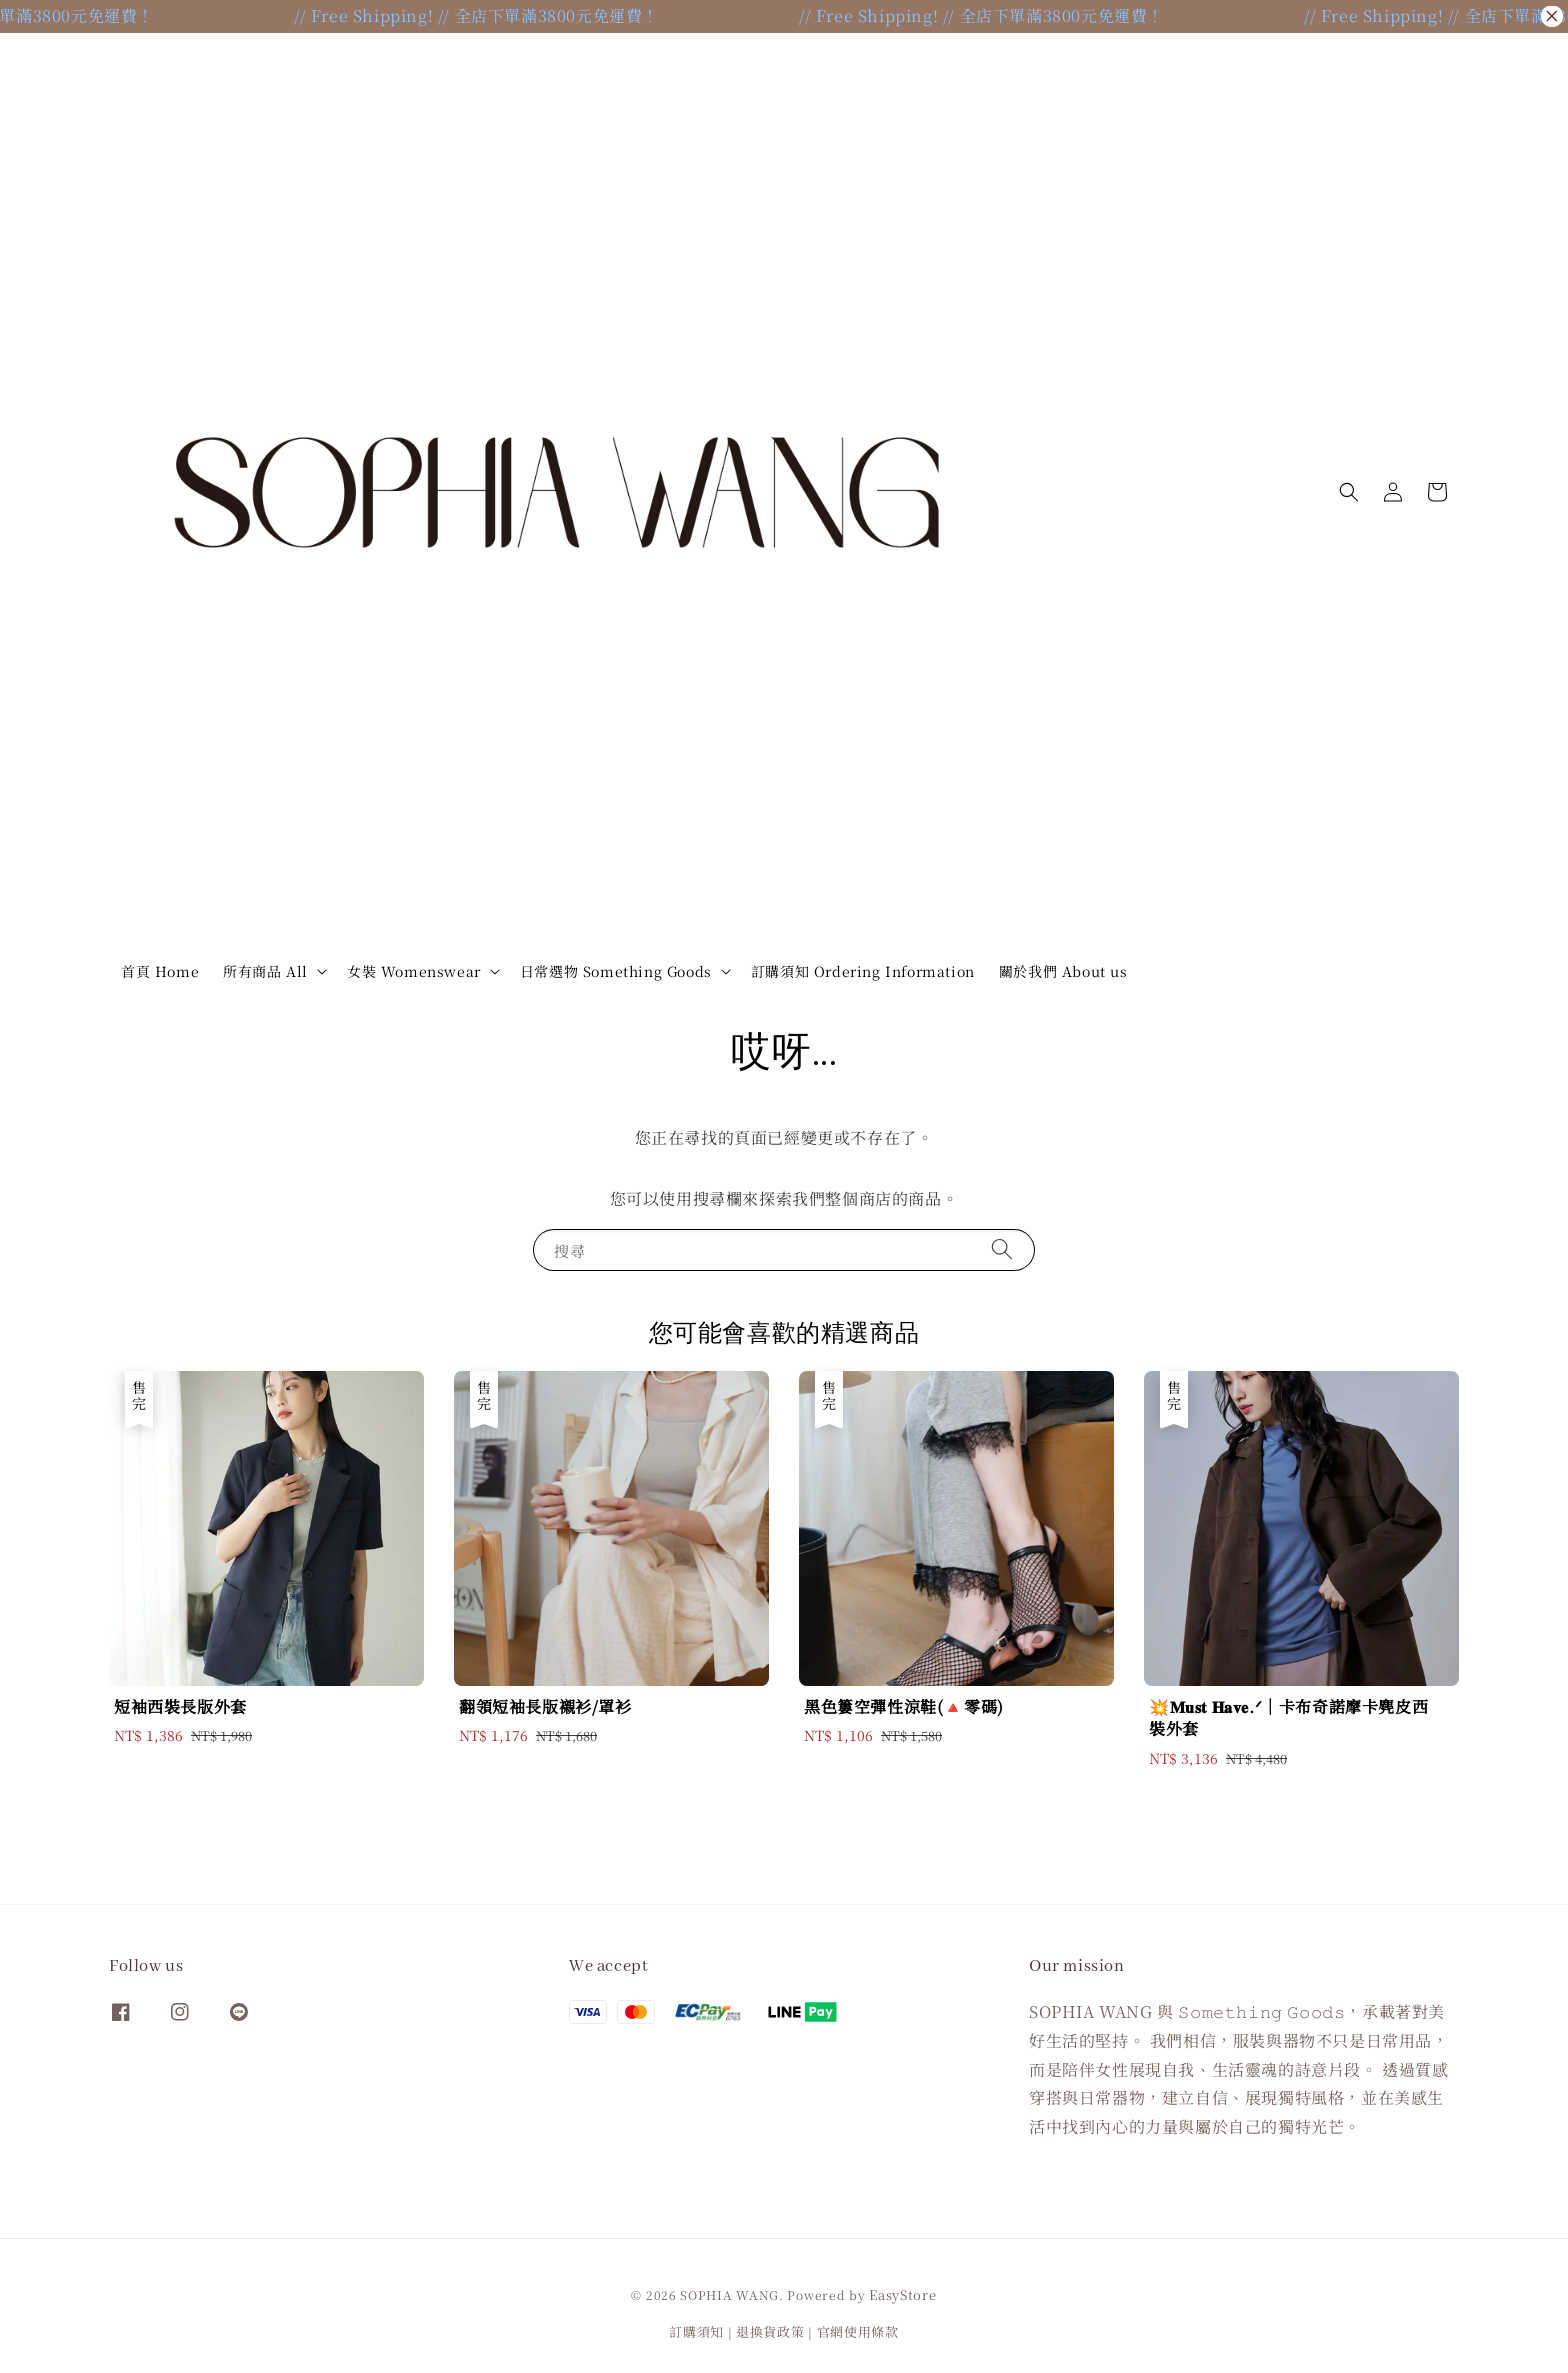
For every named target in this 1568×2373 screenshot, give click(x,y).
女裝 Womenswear (414, 971)
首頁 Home (160, 971)
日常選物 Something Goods (616, 971)
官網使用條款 (858, 2331)
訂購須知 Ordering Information (863, 971)
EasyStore (902, 2294)
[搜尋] (1002, 1249)
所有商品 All (265, 971)
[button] (1349, 492)
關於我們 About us (1063, 971)
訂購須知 (696, 2331)
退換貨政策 (770, 2331)
